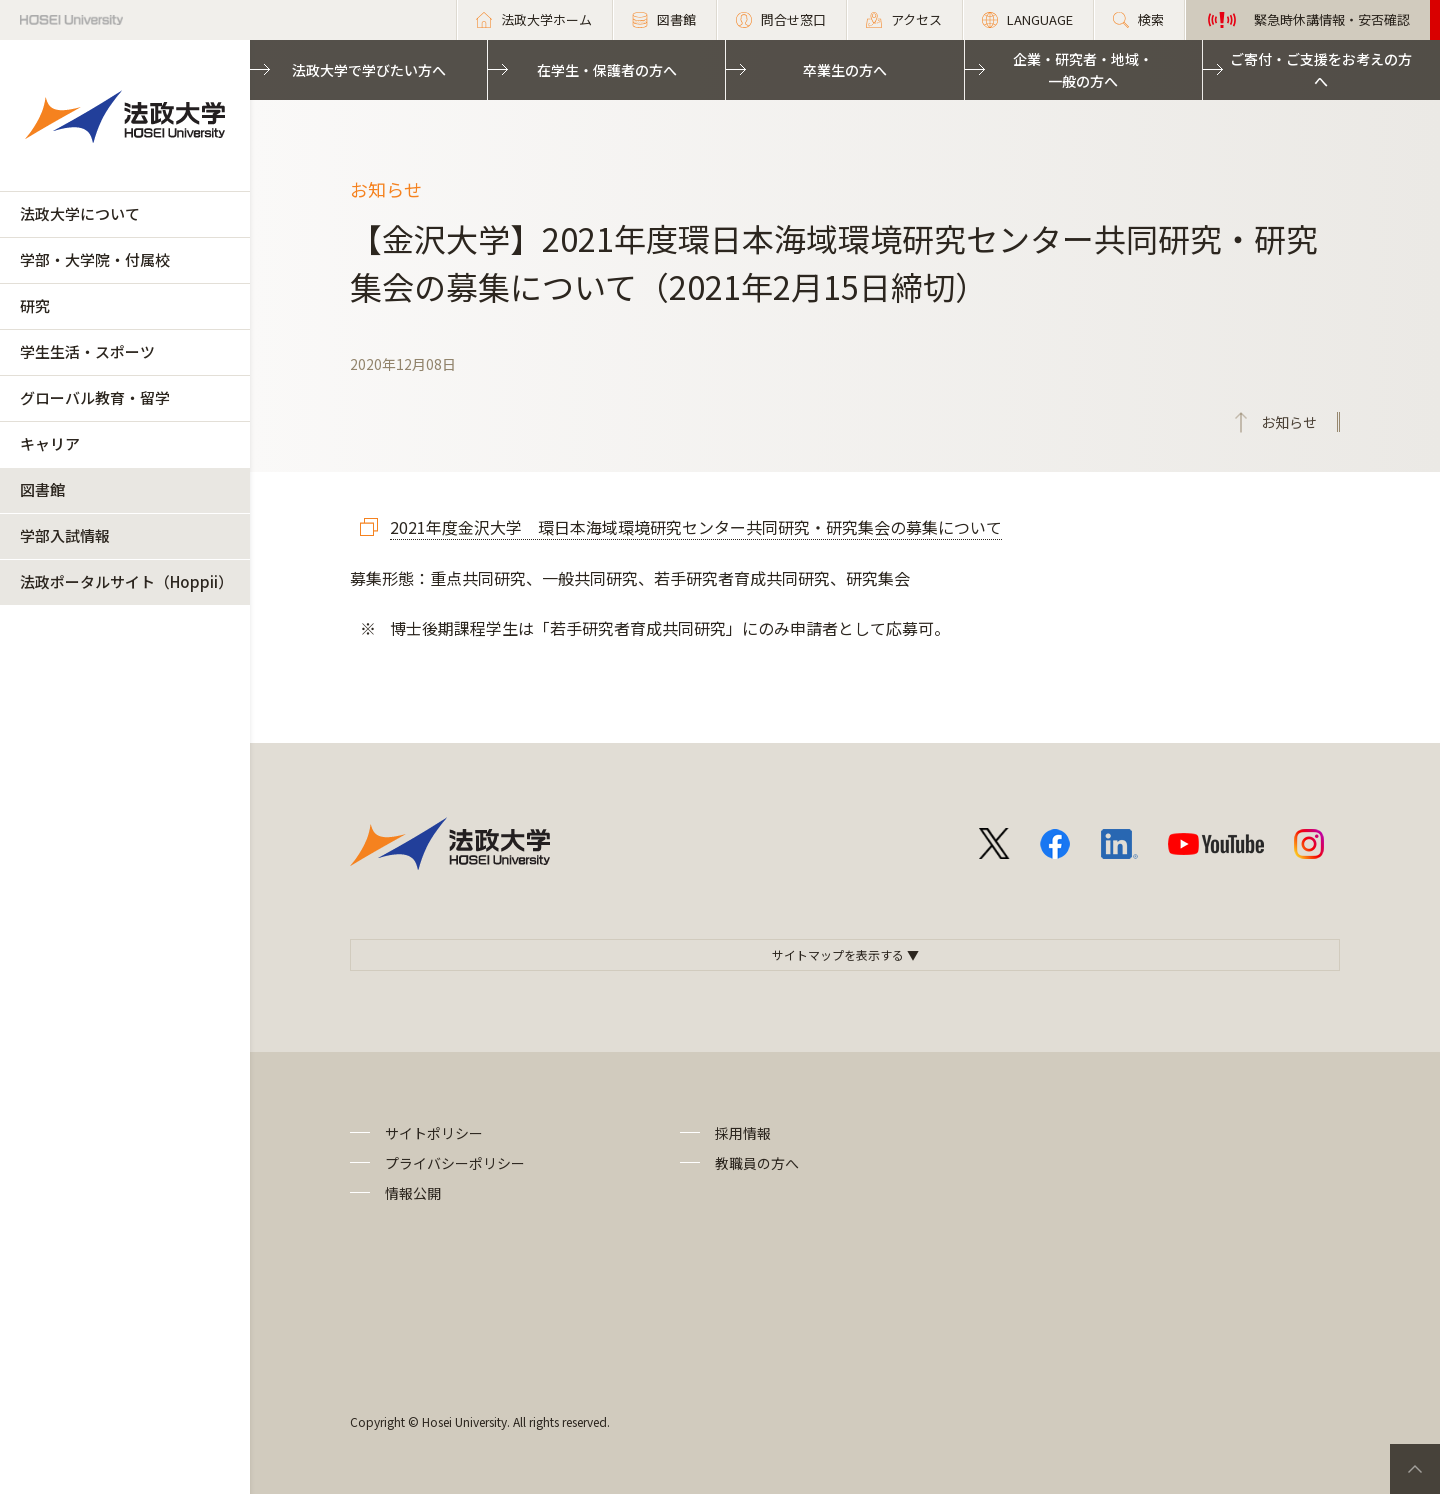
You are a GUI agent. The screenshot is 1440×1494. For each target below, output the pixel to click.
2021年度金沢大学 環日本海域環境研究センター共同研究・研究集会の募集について (696, 527)
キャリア (50, 443)
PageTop (1415, 1469)
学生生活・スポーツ (87, 351)
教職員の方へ (757, 1163)
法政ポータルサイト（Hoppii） (126, 581)
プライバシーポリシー (455, 1163)
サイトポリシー (434, 1133)
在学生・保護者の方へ (607, 70)
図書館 (42, 489)
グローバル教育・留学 (95, 397)
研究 (35, 305)
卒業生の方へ (845, 70)
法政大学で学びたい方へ (369, 70)
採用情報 (743, 1133)
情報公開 (413, 1193)
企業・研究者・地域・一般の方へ (1083, 70)
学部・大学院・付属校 (95, 259)
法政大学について (80, 213)
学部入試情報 (65, 535)
